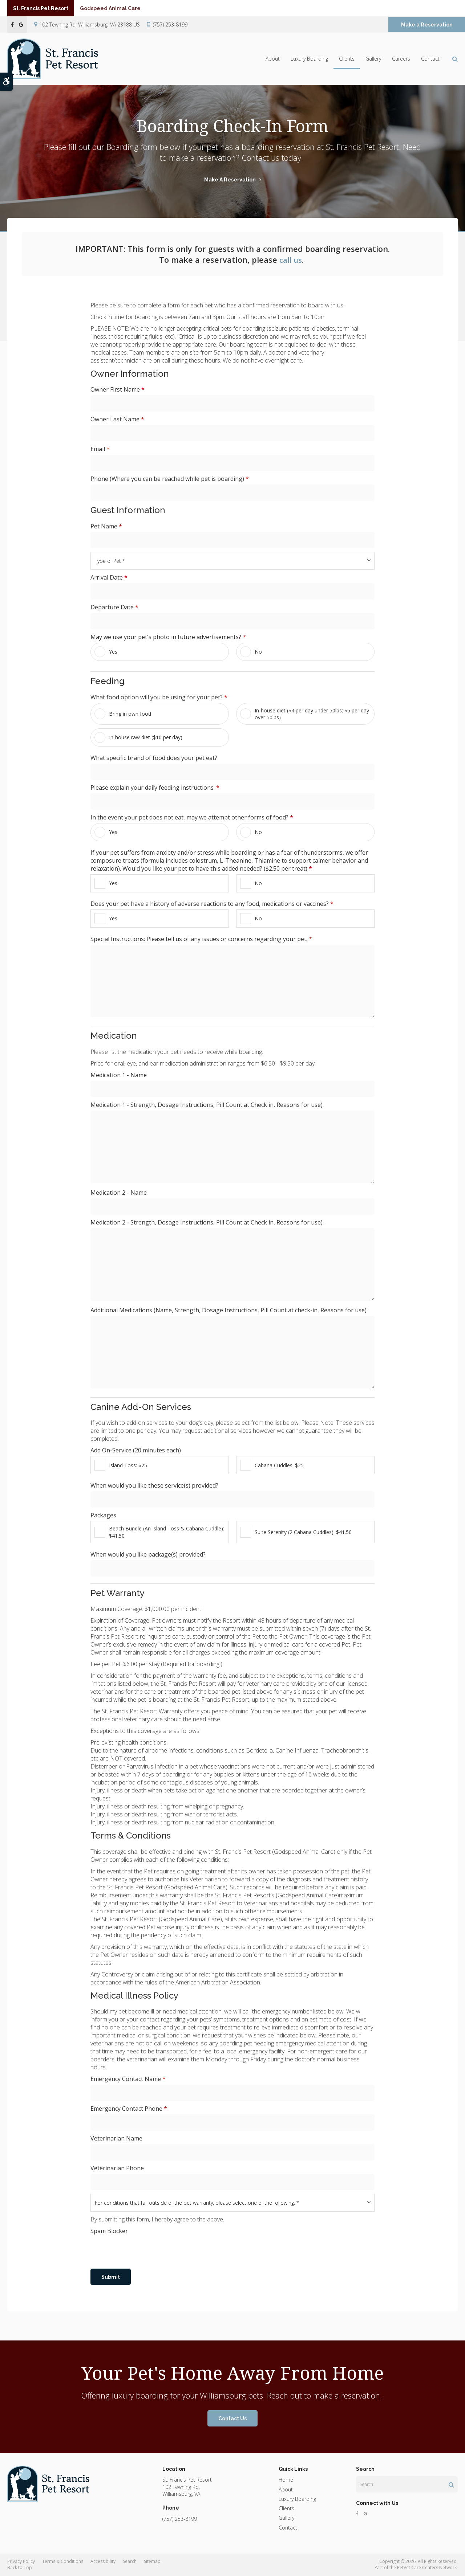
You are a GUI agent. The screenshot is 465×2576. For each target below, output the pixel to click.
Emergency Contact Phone (128, 2109)
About (273, 58)
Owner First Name (117, 389)
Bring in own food (122, 713)
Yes (105, 651)
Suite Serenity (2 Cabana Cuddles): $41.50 (296, 1531)
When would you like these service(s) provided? (154, 1485)
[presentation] (145, 2251)
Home (286, 2479)
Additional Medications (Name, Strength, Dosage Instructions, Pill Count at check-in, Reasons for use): (229, 1310)
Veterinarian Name (116, 2138)
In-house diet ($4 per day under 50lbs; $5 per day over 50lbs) (304, 714)
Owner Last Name (117, 419)
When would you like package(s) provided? (148, 1554)
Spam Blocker (109, 2231)
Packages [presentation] (103, 1515)
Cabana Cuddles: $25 (272, 1465)
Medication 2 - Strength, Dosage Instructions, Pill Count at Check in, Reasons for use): (207, 1222)
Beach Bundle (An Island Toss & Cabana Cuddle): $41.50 (159, 1532)
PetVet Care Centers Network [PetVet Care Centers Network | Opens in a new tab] (427, 2567)
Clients (347, 58)
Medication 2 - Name (118, 1193)
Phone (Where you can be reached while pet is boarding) (169, 479)
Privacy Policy (21, 2561)
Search (130, 2561)
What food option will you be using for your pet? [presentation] (158, 697)
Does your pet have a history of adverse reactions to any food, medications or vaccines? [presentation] (211, 904)
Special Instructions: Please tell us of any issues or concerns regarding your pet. (201, 939)
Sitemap (152, 2561)
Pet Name (106, 526)
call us (291, 259)
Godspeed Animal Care (125, 8)
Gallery (373, 58)
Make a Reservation (427, 25)
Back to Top (19, 2567)
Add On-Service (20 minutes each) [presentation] (135, 1450)
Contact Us (232, 2418)
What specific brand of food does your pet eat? (153, 758)
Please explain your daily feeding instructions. (154, 788)
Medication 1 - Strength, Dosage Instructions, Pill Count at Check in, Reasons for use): (207, 1105)
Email (100, 449)
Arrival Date (109, 577)
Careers (401, 58)
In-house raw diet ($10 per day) (138, 737)
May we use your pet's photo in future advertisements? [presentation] (168, 637)
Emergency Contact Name (128, 2079)
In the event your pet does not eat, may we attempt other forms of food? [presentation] (191, 817)
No (251, 651)
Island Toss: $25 (120, 1465)
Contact (430, 58)
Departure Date (114, 607)
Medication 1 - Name (118, 1075)
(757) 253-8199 (170, 24)
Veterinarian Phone (117, 2168)
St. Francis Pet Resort (45, 8)
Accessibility (103, 2561)
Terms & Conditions (62, 2561)
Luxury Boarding (309, 58)
